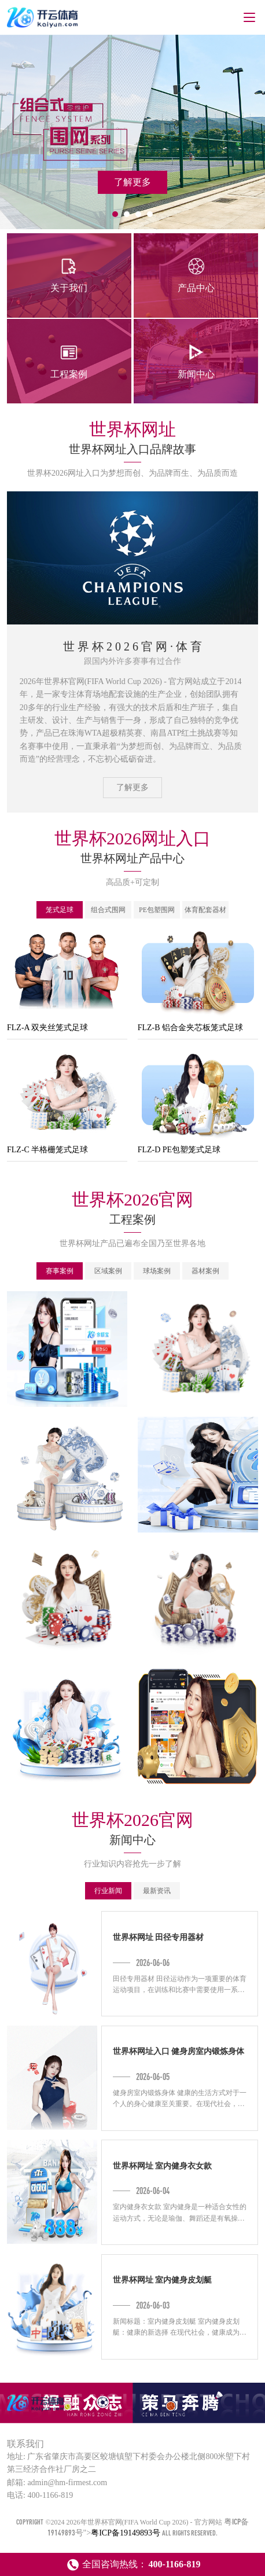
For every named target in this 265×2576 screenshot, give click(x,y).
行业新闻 (108, 1891)
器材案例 (205, 1271)
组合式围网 (108, 910)
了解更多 (132, 787)
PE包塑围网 (157, 910)
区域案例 (108, 1271)
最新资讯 (157, 1891)
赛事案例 (59, 1271)
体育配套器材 (205, 910)
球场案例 (157, 1271)
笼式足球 (59, 910)
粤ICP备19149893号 (125, 2533)
